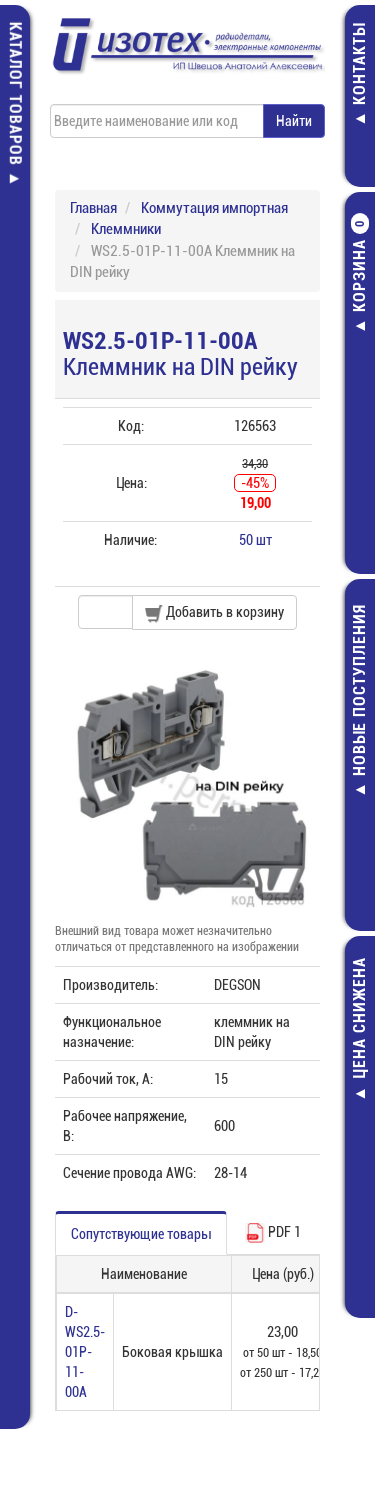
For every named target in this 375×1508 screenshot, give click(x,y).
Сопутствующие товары (141, 1234)
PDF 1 (273, 1233)
